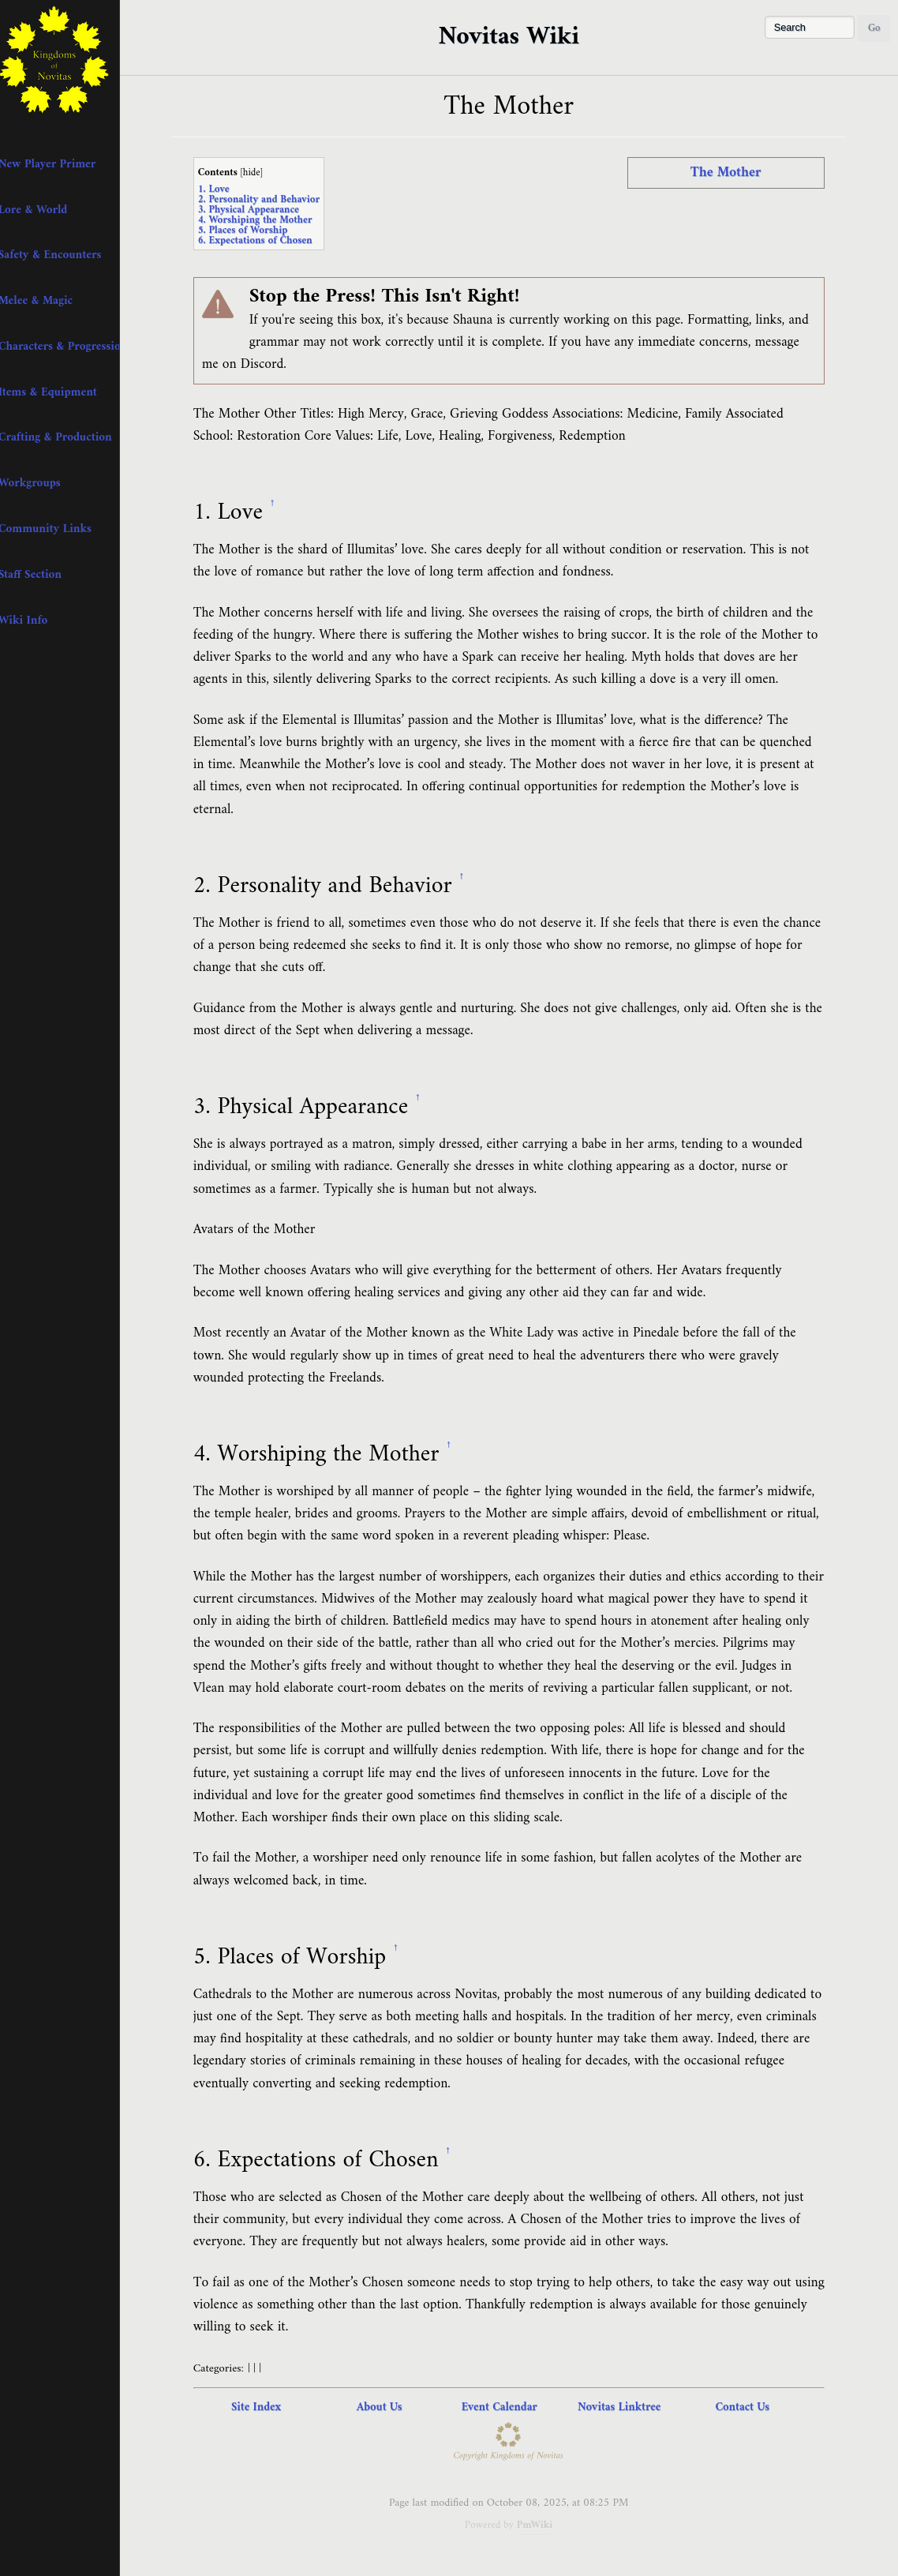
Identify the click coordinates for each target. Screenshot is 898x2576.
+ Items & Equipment (61, 392)
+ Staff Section (43, 574)
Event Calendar (508, 2407)
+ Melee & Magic (49, 301)
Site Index (265, 2407)
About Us (389, 2407)
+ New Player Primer (60, 164)
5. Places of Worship (252, 230)
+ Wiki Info (36, 620)
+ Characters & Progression (72, 346)
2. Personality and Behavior (269, 199)
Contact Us (751, 2407)
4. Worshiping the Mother (265, 220)
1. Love (223, 189)
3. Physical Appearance (258, 209)
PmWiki (544, 2525)
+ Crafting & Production (68, 437)
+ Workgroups (43, 483)
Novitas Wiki (517, 37)
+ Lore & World (46, 210)
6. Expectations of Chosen (265, 240)
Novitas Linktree (628, 2407)
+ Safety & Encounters (63, 255)
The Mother (735, 172)
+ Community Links (58, 529)
